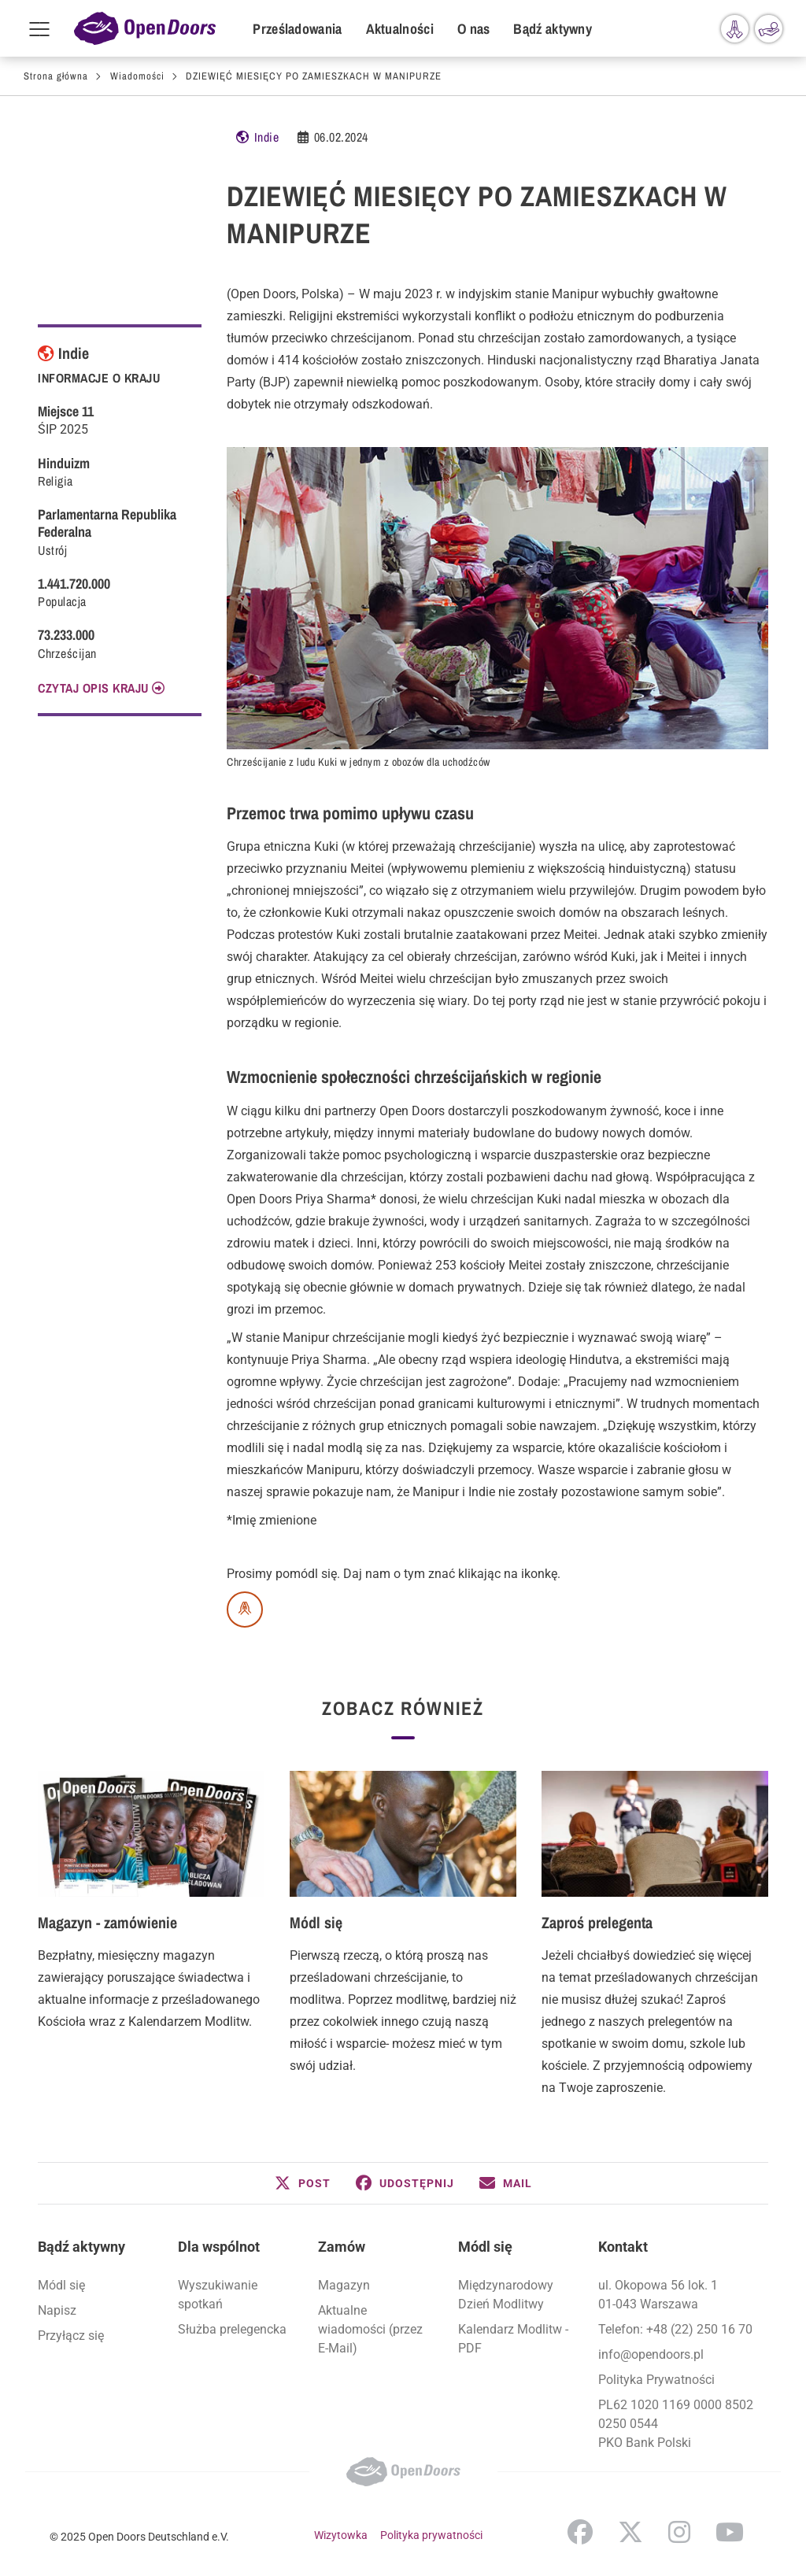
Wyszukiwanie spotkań (217, 2295)
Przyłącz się (71, 2335)
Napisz (57, 2310)
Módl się (316, 1922)
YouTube (729, 2532)
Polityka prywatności (431, 2535)
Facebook (580, 2532)
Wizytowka (341, 2535)
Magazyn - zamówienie (107, 1922)
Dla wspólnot (219, 2246)
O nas (473, 29)
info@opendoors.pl (651, 2354)
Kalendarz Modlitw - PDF (513, 2339)
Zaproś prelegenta (597, 1922)
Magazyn (344, 2285)
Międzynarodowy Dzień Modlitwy (505, 2295)
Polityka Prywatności (656, 2379)
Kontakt (623, 2246)
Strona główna (56, 76)
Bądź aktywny (552, 29)
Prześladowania (297, 29)
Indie (266, 137)
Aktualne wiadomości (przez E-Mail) (370, 2329)
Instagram (679, 2532)
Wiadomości (137, 76)
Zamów (341, 2246)
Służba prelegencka (232, 2329)
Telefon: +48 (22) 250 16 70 (675, 2329)
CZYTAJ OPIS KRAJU (93, 688)
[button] (303, 2183)
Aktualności (400, 29)
